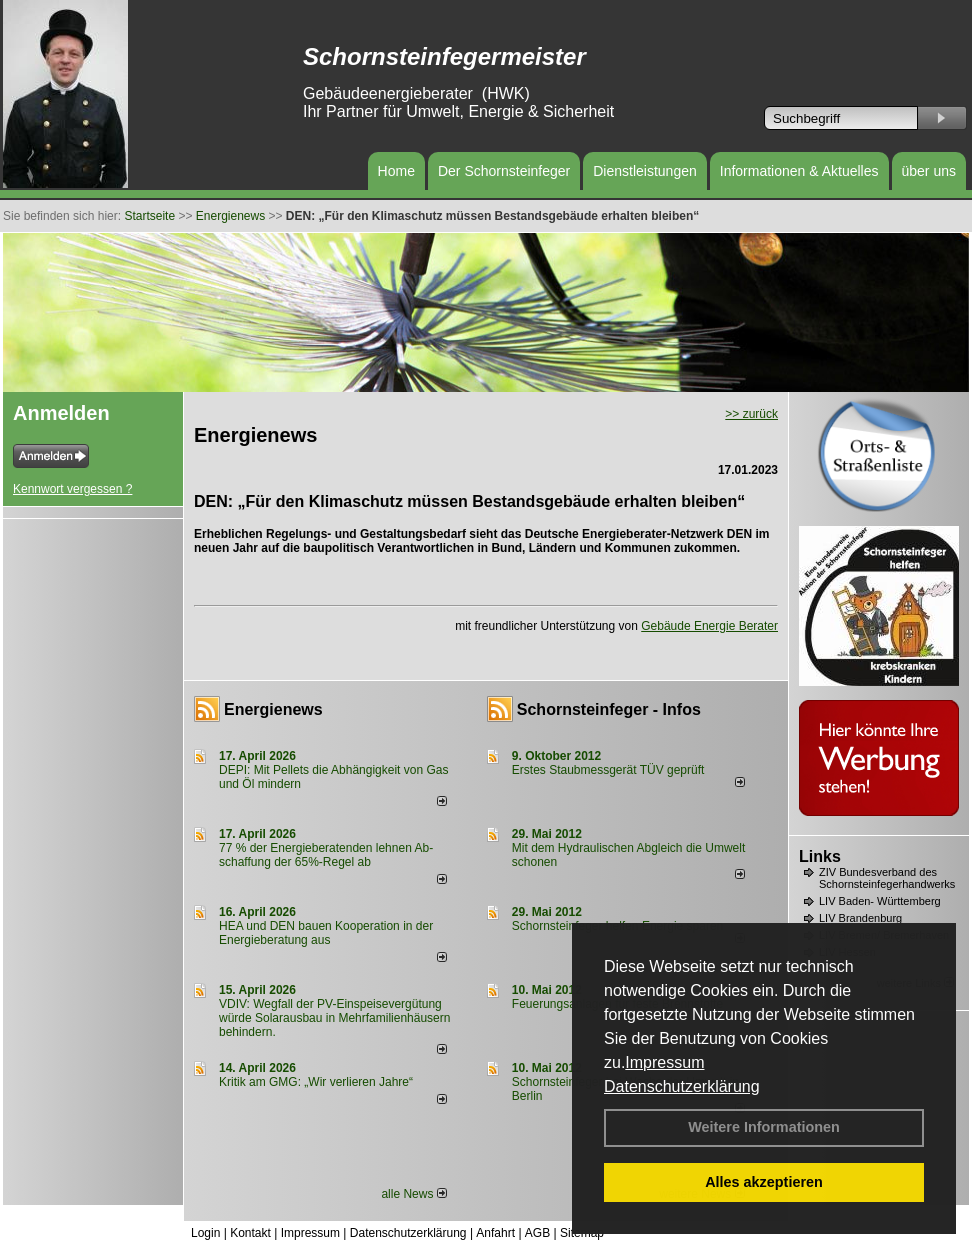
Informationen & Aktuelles (799, 171)
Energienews (273, 709)
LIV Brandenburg (860, 918)
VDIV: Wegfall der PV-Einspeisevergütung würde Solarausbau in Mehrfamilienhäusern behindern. (334, 1018)
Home (396, 171)
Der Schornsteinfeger (504, 171)
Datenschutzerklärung (682, 1086)
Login (205, 1233)
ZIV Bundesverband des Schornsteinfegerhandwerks (887, 878)
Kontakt (250, 1233)
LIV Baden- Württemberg (880, 901)
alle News (413, 1194)
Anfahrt (495, 1233)
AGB (537, 1233)
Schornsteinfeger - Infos (609, 709)
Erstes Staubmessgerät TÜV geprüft (608, 770)
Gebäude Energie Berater (709, 626)
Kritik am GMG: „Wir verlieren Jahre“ (316, 1082)
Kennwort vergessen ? (72, 489)
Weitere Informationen (764, 1127)
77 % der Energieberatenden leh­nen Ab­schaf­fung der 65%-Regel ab (326, 855)
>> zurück (751, 414)
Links (820, 856)
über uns (929, 171)
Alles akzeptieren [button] (764, 1182)
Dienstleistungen (645, 171)
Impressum (664, 1062)
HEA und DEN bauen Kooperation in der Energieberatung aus (326, 933)
